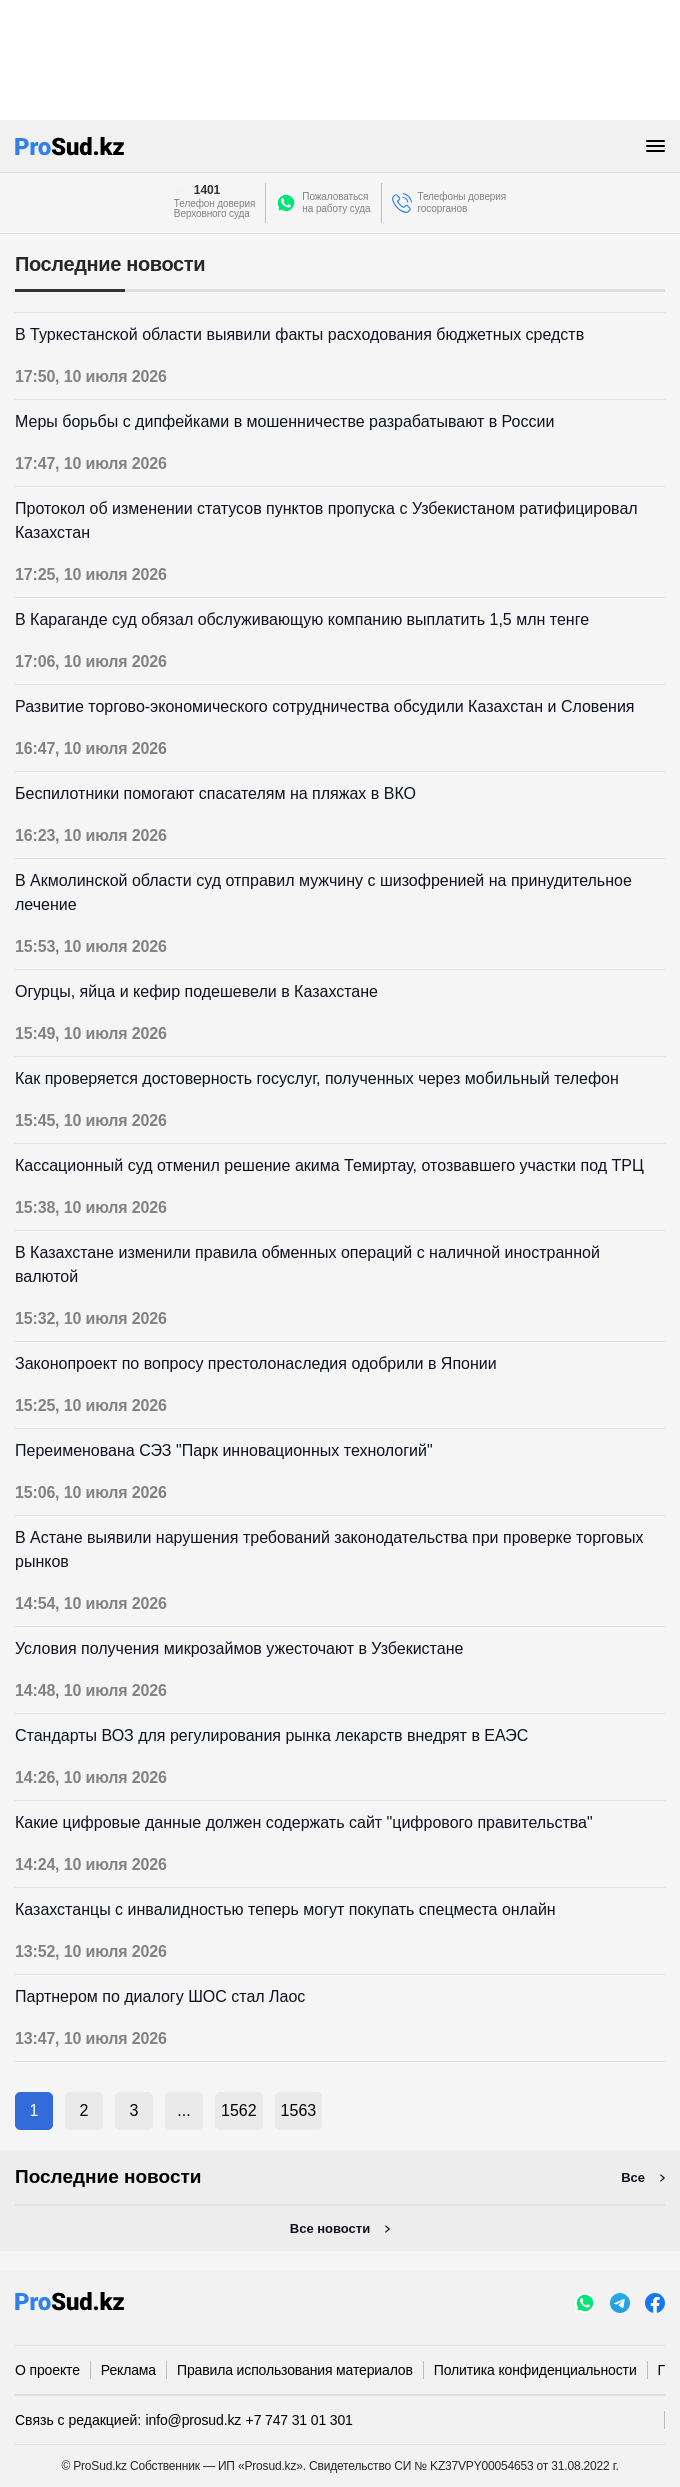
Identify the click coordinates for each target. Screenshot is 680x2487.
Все (633, 2177)
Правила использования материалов (295, 2370)
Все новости (330, 2228)
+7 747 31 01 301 (299, 2420)
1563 (299, 2110)
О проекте (47, 2370)
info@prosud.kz (194, 2420)
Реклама (128, 2370)
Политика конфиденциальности (535, 2370)
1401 (207, 190)
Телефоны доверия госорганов (462, 202)
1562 (239, 2110)
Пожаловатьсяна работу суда (336, 202)
